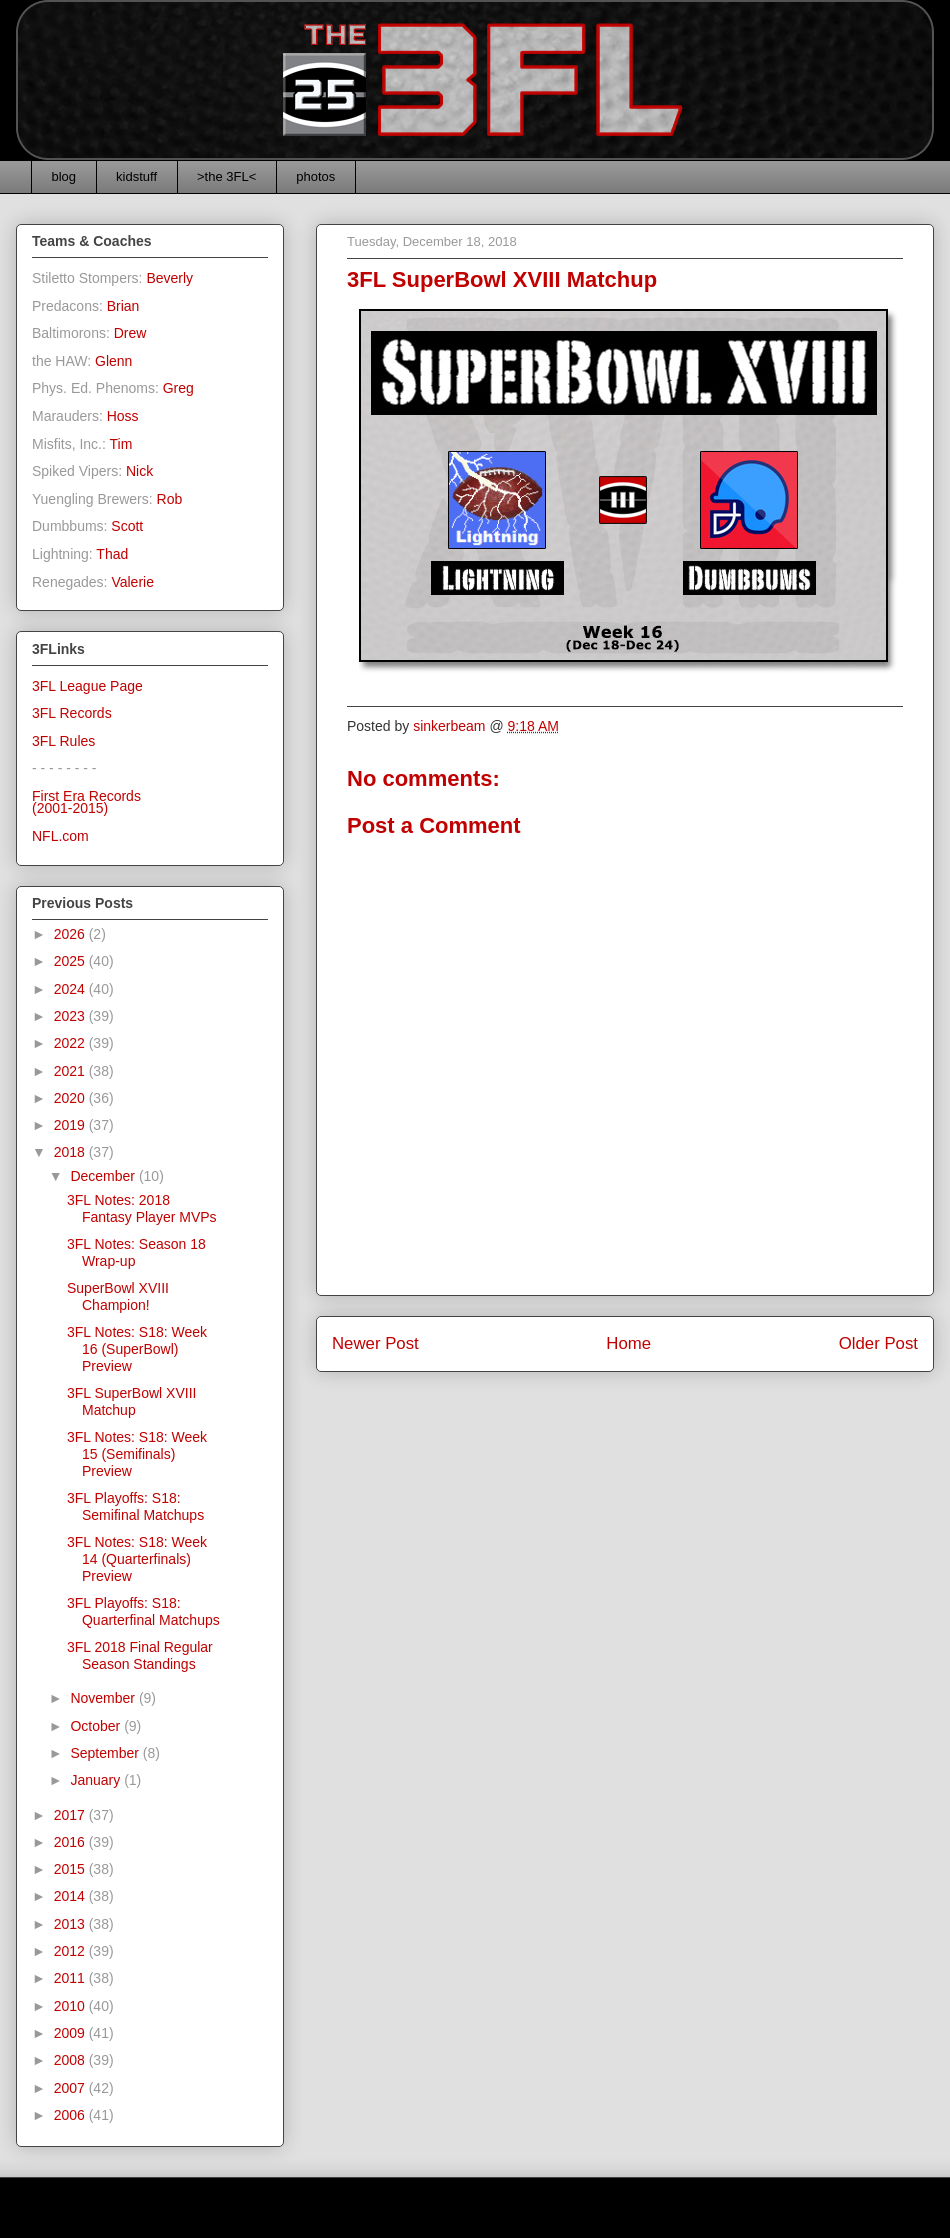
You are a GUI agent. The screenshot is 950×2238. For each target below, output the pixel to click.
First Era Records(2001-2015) (86, 802)
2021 (71, 1071)
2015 (71, 1869)
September (106, 1753)
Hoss (123, 416)
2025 (71, 961)
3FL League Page (87, 686)
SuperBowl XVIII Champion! (118, 1296)
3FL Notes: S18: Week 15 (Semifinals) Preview (137, 1454)
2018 (71, 1152)
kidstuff (136, 176)
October (97, 1726)
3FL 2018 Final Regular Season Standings (140, 1655)
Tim (121, 444)
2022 (71, 1043)
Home (628, 1343)
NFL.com (60, 836)
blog (64, 176)
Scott (127, 526)
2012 (71, 1951)
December (104, 1176)
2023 (71, 1016)
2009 (71, 2033)
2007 (71, 2088)
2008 (71, 2060)
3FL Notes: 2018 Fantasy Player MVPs (142, 1208)
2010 (71, 2006)
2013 (71, 1924)
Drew (130, 333)
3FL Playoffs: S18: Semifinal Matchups (135, 1506)
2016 (71, 1842)
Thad (112, 554)
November (104, 1698)
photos (315, 176)
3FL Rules (63, 741)
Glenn (113, 361)
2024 (71, 989)
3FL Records (72, 713)
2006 (71, 2115)
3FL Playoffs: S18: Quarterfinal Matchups (143, 1611)
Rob (170, 499)
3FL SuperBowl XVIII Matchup (131, 1401)
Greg (178, 388)
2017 (71, 1815)
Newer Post (375, 1343)
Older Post (878, 1343)
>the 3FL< (226, 176)
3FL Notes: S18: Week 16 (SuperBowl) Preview (137, 1349)
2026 (71, 934)
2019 (71, 1125)
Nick (139, 471)
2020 (71, 1098)
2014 (71, 1896)
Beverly (169, 278)
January (97, 1780)
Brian (123, 306)
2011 (71, 1978)
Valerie (132, 582)
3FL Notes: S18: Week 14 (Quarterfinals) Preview (137, 1559)
